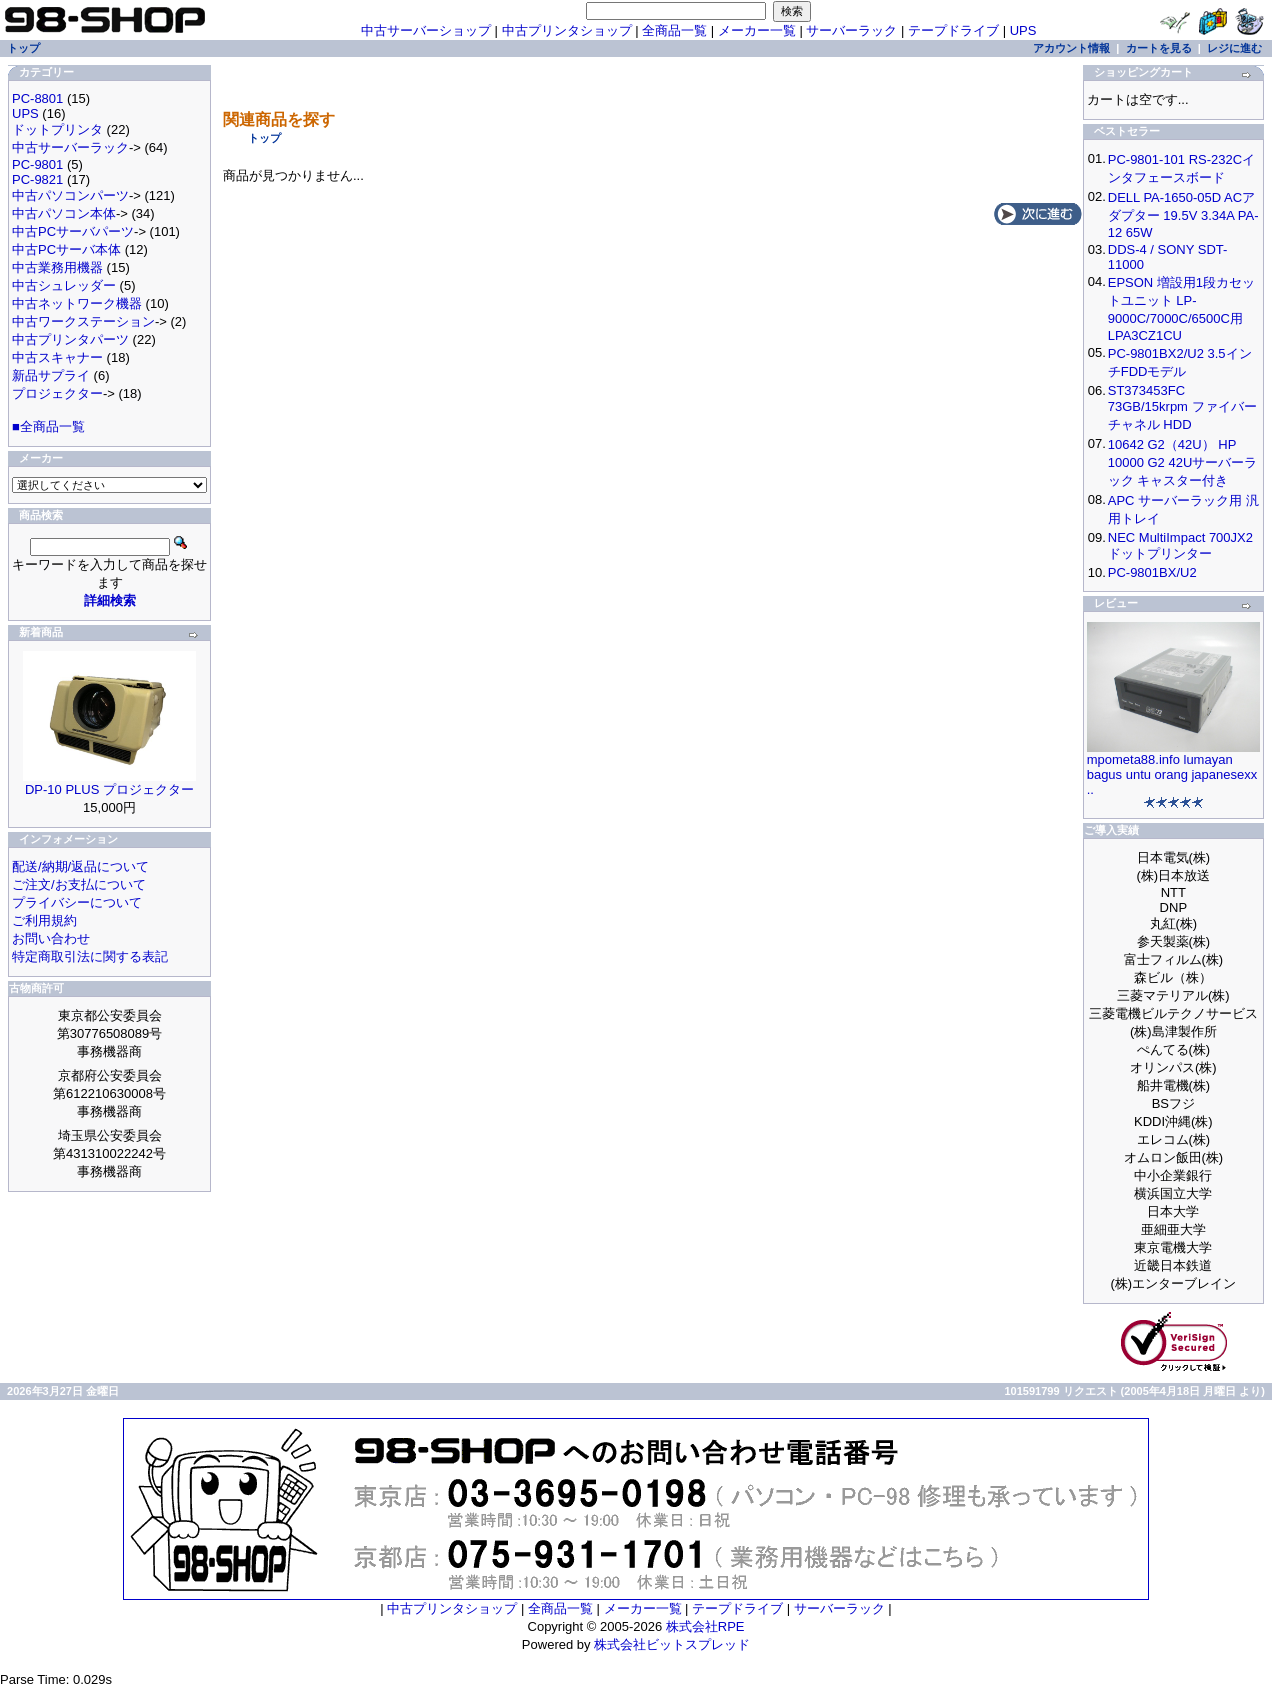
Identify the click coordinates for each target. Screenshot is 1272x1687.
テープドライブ (953, 30)
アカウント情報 (1071, 48)
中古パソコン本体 (64, 213)
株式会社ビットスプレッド (672, 1644)
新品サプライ (51, 375)
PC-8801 (37, 98)
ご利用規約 (44, 920)
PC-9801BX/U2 (1152, 572)
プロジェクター (57, 393)
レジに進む (1234, 48)
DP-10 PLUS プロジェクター (109, 789)
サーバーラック (851, 30)
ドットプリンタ (57, 129)
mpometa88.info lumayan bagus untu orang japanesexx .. (1172, 774)
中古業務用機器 (57, 267)
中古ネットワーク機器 (77, 303)
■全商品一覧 (48, 426)
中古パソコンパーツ (70, 195)
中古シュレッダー (64, 285)
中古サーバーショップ (426, 30)
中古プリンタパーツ (70, 339)
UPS (1023, 30)
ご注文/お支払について (79, 884)
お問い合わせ (51, 938)
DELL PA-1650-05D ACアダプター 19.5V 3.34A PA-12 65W (1183, 215)
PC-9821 (37, 179)
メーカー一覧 (757, 30)
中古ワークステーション (83, 321)
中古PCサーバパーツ (73, 231)
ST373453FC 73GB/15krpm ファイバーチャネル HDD (1182, 407)
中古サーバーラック (70, 147)
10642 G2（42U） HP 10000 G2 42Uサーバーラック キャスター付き (1183, 462)
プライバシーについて (77, 902)
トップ (264, 138)
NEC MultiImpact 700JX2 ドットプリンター (1180, 545)
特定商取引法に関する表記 (90, 956)
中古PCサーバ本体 (66, 249)
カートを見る (1159, 48)
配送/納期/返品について (80, 866)
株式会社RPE (705, 1626)
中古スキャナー (57, 357)
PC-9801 (37, 164)
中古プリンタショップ (567, 30)
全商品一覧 (674, 30)
